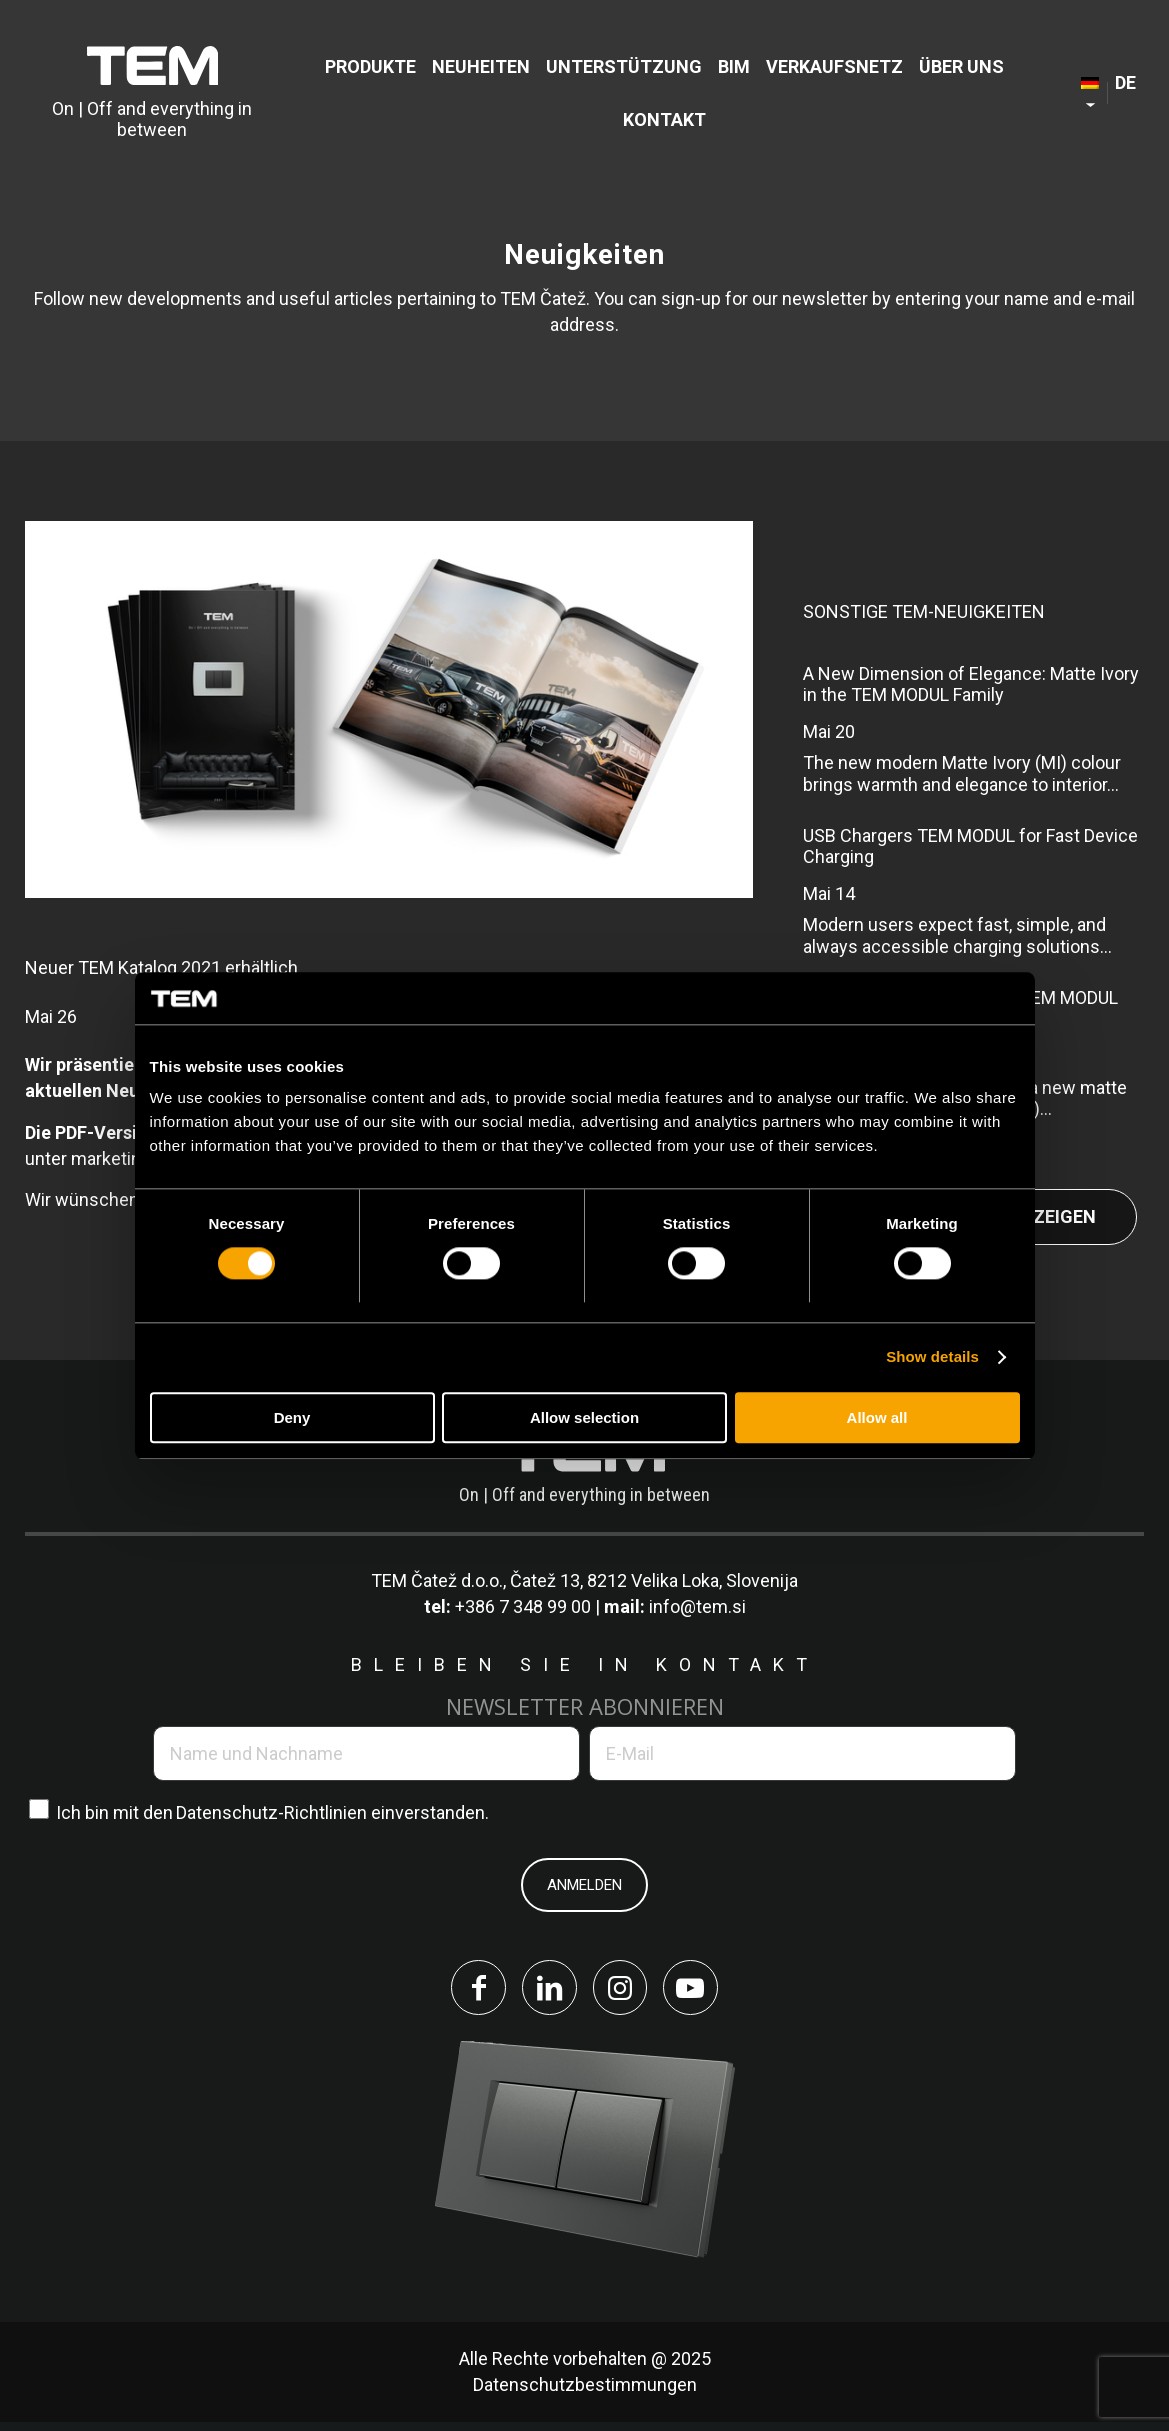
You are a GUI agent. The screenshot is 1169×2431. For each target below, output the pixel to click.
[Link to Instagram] (625, 1992)
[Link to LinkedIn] (545, 1992)
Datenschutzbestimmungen (585, 2393)
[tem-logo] (152, 93)
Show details (932, 1357)
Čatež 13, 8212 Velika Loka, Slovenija (654, 1580)
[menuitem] (370, 66)
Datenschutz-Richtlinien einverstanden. (332, 1812)
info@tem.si (697, 1606)
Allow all (877, 1417)
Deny (292, 1417)
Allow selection (584, 1417)
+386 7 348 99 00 (523, 1606)
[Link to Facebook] (465, 1992)
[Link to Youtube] (705, 1992)
